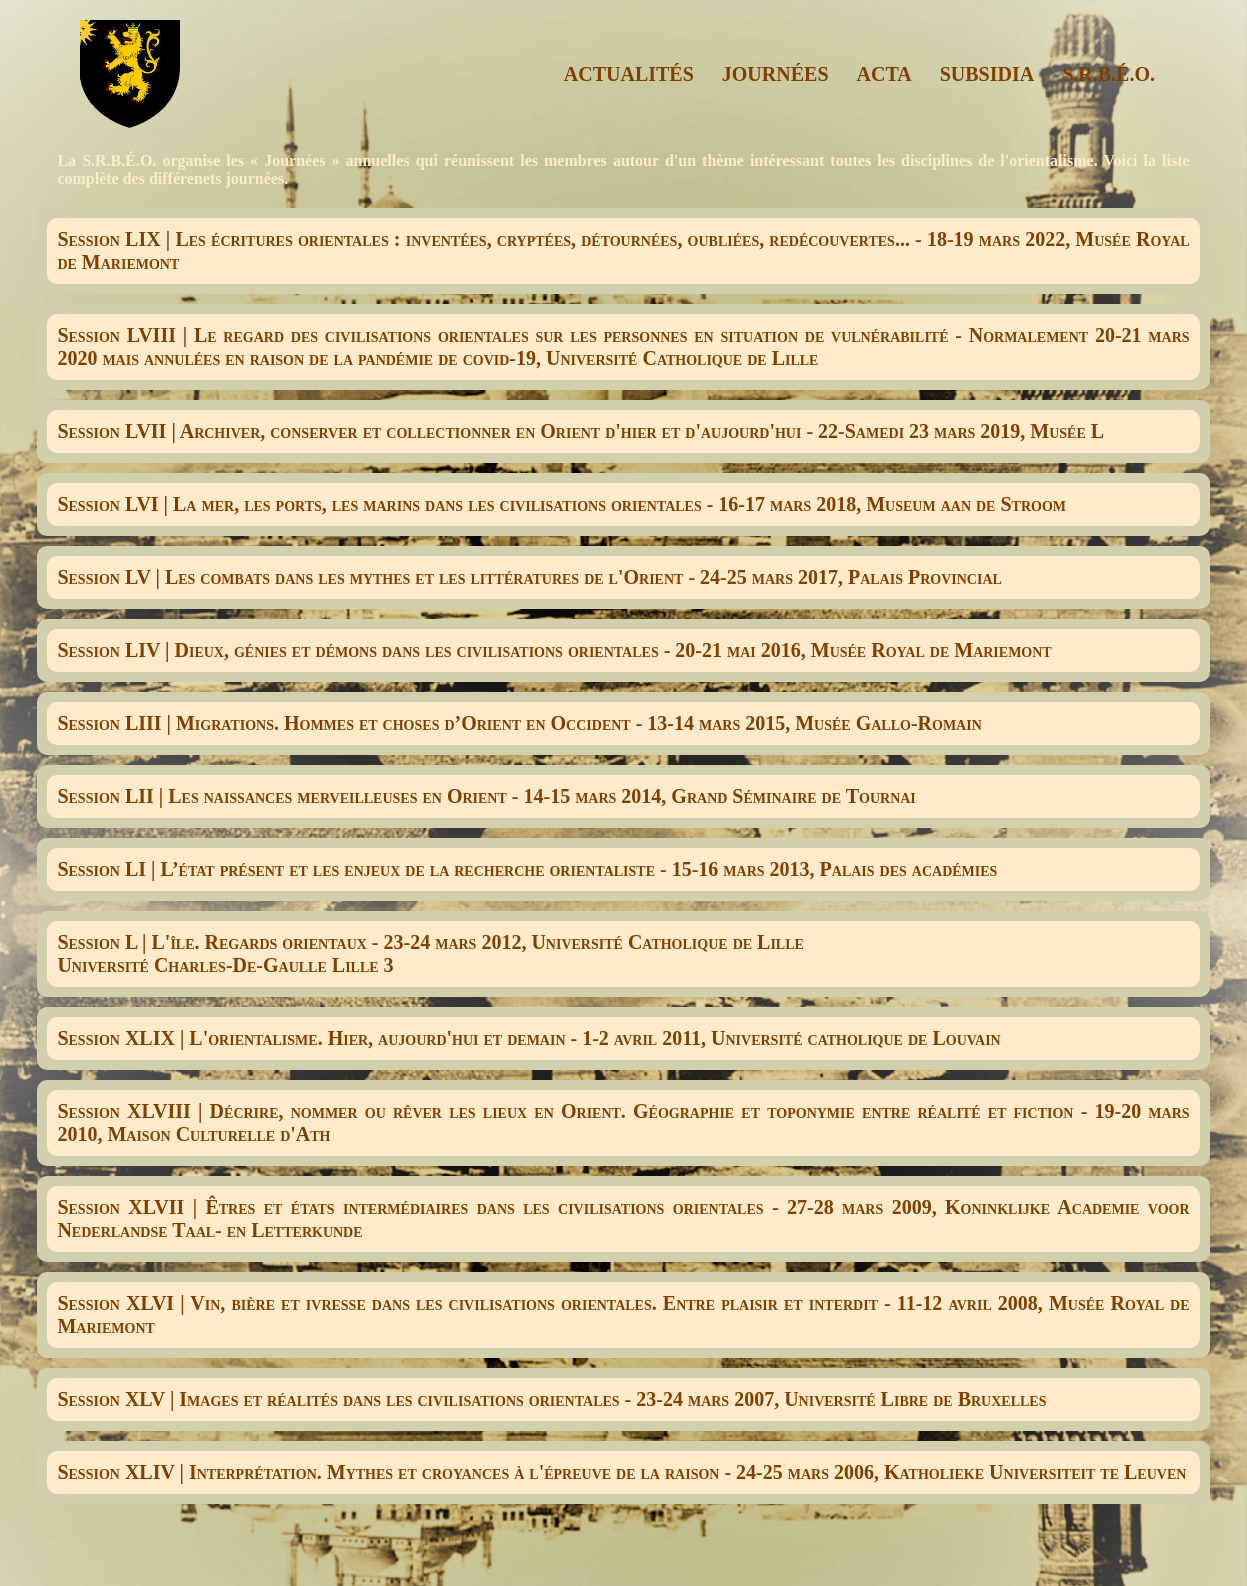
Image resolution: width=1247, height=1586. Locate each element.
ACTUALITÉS (629, 74)
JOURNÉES (775, 74)
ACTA (884, 74)
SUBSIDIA (987, 74)
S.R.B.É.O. (1108, 74)
